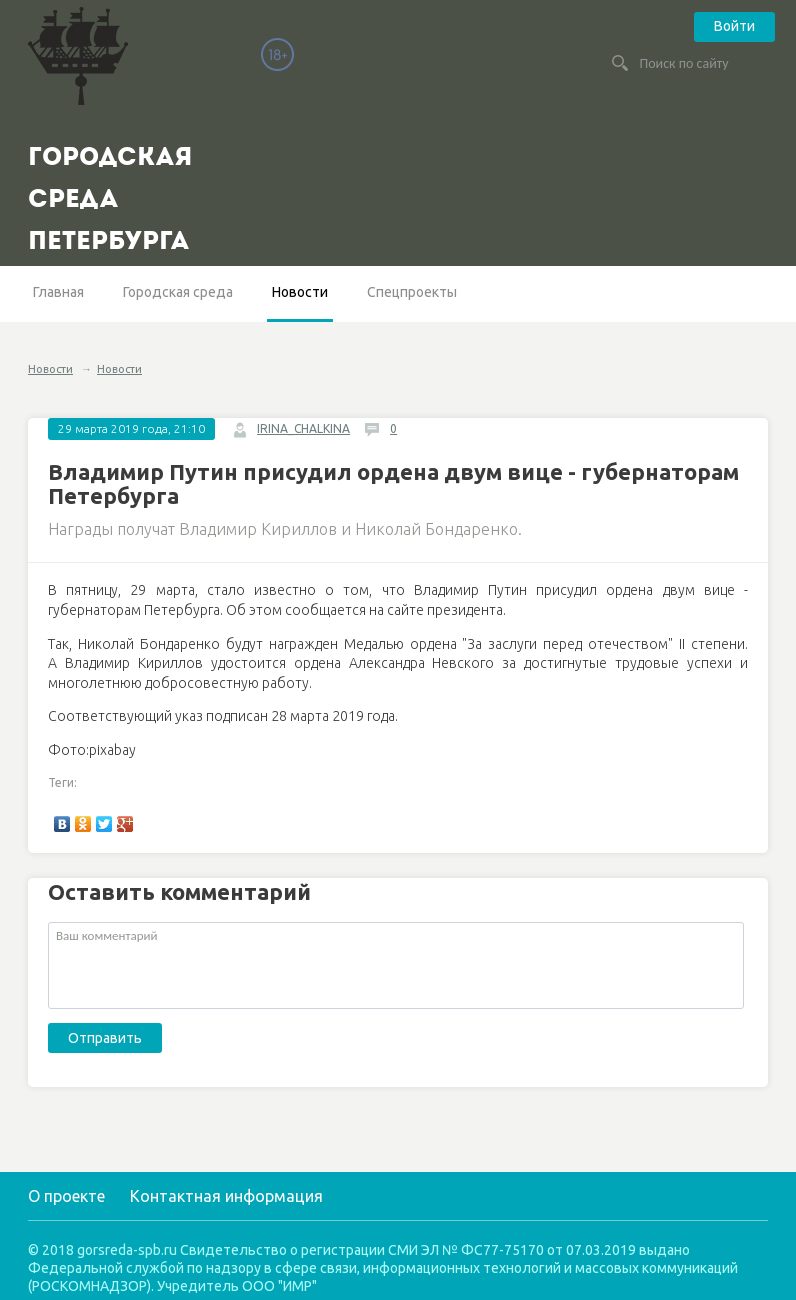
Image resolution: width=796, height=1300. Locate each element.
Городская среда (178, 292)
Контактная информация (226, 1196)
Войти (734, 26)
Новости (300, 292)
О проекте (66, 1196)
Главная (58, 292)
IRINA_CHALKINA (303, 428)
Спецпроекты (412, 292)
